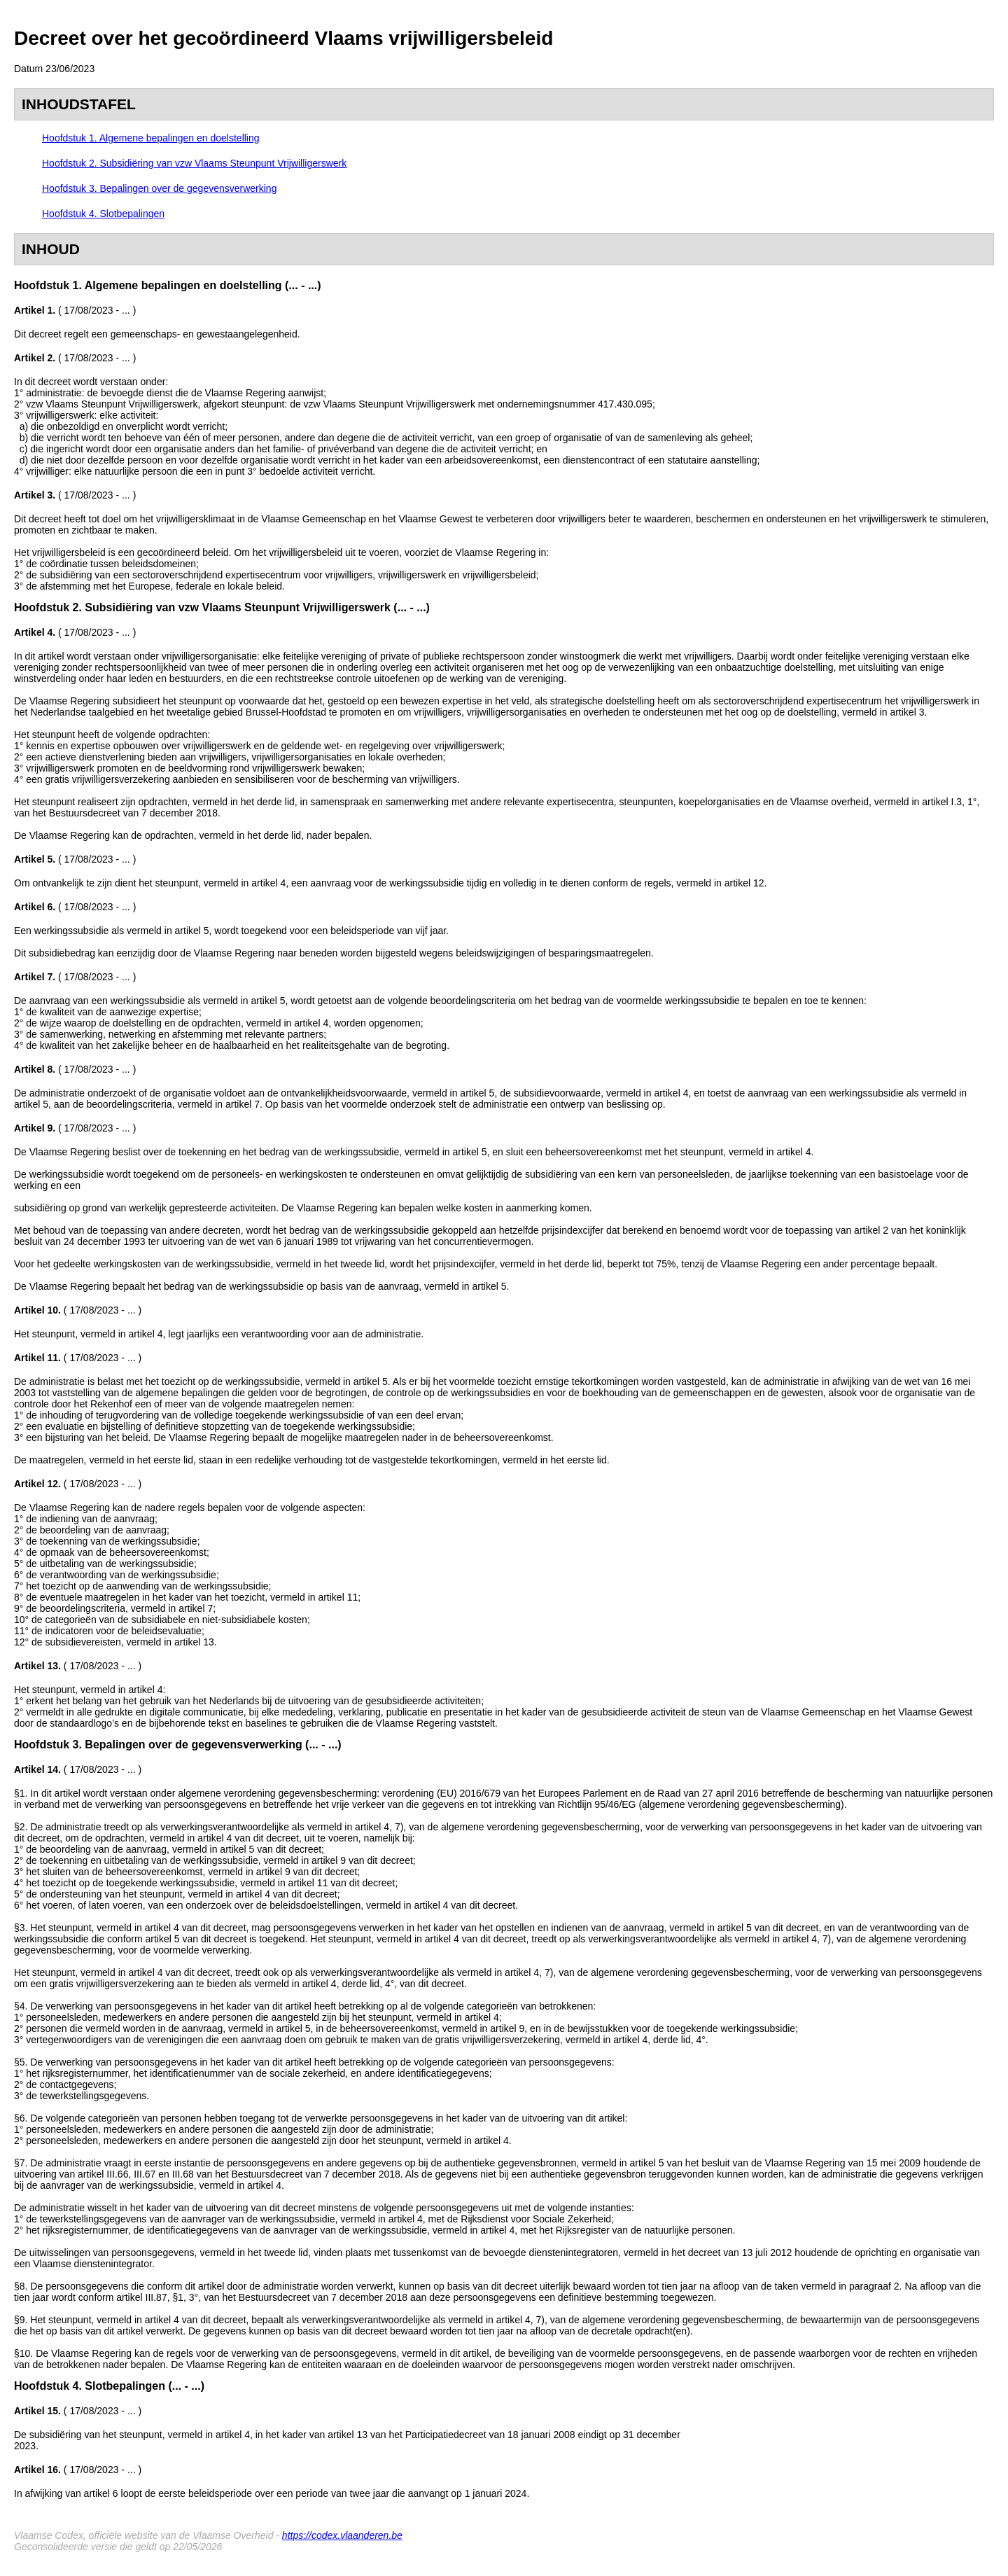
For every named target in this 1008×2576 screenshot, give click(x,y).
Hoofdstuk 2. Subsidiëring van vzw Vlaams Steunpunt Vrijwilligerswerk (194, 163)
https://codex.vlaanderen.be (342, 2535)
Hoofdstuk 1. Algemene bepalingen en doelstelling (151, 138)
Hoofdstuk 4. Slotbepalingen (103, 213)
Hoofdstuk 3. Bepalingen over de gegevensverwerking (159, 188)
